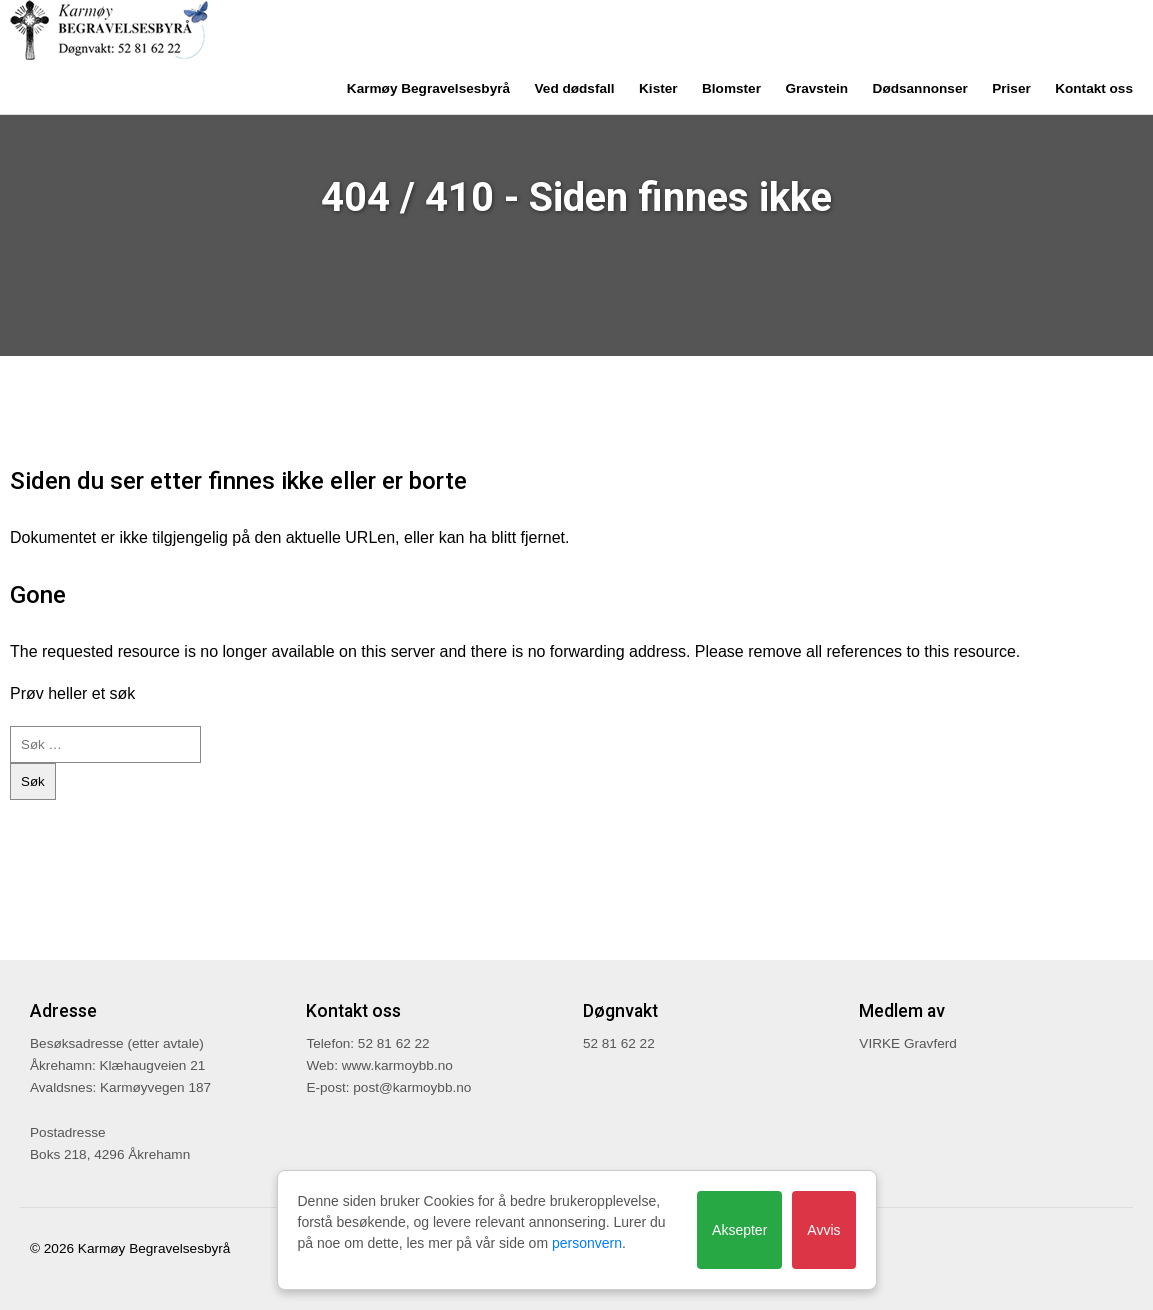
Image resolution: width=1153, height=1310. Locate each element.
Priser (1011, 88)
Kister (658, 88)
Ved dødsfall (575, 88)
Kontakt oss (1094, 88)
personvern (587, 1243)
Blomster (731, 88)
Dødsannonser (920, 88)
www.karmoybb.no (397, 1065)
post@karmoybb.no (412, 1087)
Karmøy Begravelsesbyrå (428, 88)
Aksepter (739, 1230)
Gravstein (816, 88)
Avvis (823, 1230)
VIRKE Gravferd (907, 1043)
